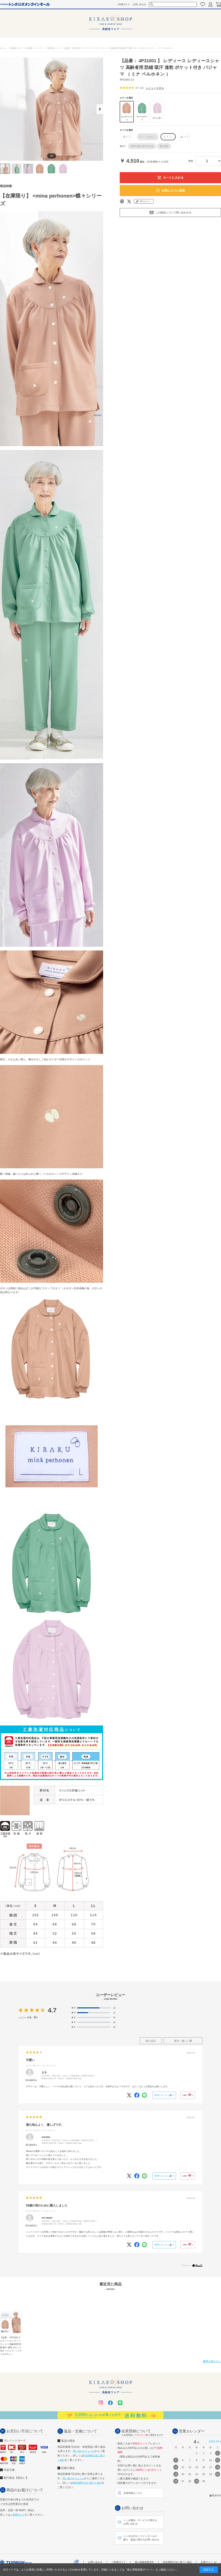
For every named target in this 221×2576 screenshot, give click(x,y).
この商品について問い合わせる (173, 212)
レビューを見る (155, 88)
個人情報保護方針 (144, 2562)
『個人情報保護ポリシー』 (139, 2569)
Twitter (129, 201)
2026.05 (213, 2441)
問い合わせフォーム (83, 2451)
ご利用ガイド (123, 4)
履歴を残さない (212, 2361)
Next (100, 109)
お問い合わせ (139, 4)
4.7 (52, 2010)
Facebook (122, 201)
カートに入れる (173, 177)
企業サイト (208, 2562)
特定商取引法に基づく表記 (87, 2482)
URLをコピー (145, 201)
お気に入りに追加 (173, 190)
